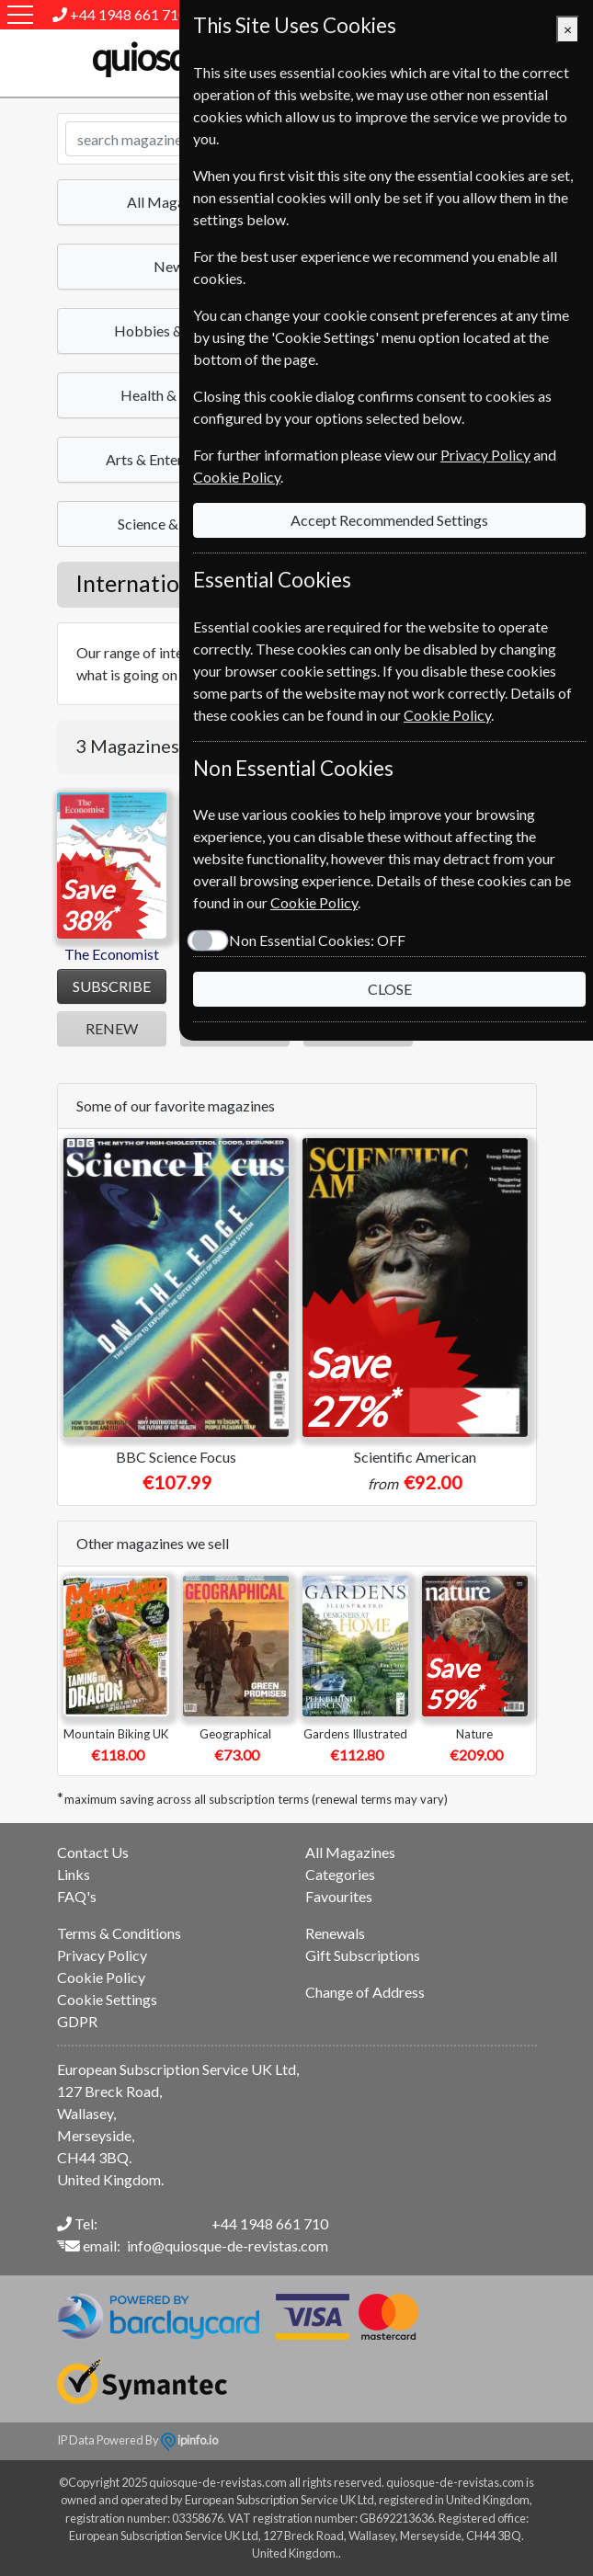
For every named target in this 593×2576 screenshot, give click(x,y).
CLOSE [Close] (390, 988)
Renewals (335, 1933)
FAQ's (77, 1896)
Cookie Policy (101, 1977)
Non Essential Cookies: (317, 940)
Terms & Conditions (119, 1933)
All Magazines (350, 1852)
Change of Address (365, 1991)
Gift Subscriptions (362, 1955)
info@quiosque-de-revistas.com (227, 2245)
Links (73, 1874)
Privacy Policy (102, 1955)
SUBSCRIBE (112, 986)
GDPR (77, 2021)
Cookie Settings (107, 1999)
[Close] (567, 29)
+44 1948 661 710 (128, 14)
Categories (340, 1874)
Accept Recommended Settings (389, 520)
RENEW (112, 1028)
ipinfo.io (189, 2440)
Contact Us (93, 1852)
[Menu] (20, 14)
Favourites (338, 1896)
